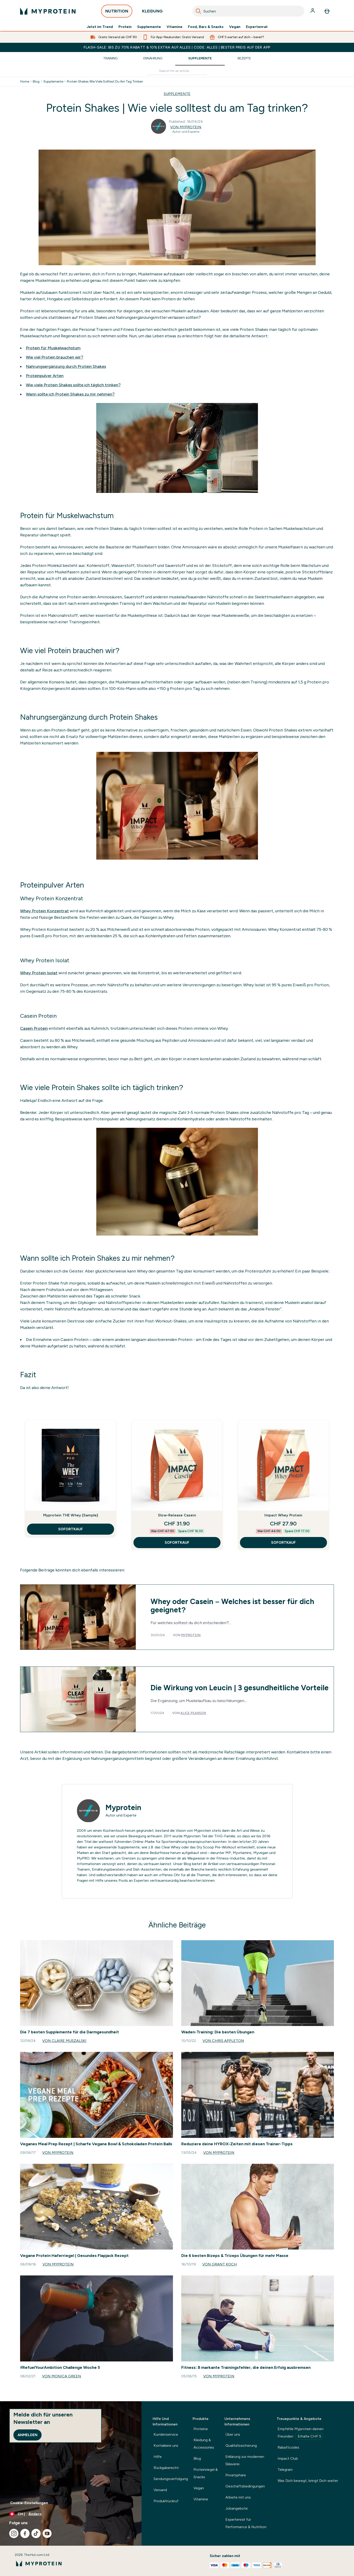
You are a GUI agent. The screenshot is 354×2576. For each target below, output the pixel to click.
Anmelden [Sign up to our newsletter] (27, 2435)
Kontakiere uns (166, 2445)
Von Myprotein (185, 127)
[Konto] (313, 11)
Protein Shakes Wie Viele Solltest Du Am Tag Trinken (105, 81)
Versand (160, 2490)
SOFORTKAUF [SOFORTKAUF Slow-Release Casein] (177, 1542)
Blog (36, 81)
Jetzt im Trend (100, 27)
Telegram (285, 2469)
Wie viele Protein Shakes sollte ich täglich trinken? (73, 384)
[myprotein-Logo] (48, 11)
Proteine (201, 2429)
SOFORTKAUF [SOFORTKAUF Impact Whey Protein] (283, 1542)
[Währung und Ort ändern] (70, 2514)
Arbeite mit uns (238, 2497)
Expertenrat (257, 27)
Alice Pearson (193, 1713)
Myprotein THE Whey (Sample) (70, 1515)
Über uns (232, 2434)
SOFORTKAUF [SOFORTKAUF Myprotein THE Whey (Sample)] (70, 1529)
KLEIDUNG (152, 12)
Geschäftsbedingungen (245, 2486)
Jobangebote (236, 2508)
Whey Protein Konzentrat (44, 910)
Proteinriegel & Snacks (206, 2473)
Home (24, 81)
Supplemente (149, 27)
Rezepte (244, 58)
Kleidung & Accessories (204, 2444)
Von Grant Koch (219, 2264)
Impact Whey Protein (283, 1515)
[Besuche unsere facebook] (25, 2533)
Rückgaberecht (166, 2467)
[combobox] (248, 11)
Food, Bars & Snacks (206, 27)
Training (110, 58)
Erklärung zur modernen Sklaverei (244, 2460)
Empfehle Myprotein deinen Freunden (301, 2433)
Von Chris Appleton (223, 2040)
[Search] (198, 11)
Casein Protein (34, 1028)
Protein (125, 27)
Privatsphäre (235, 2475)
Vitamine (174, 27)
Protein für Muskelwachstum (53, 347)
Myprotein (190, 1635)
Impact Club (288, 2458)
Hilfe (158, 2456)
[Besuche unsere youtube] (47, 2533)
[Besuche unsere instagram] (13, 2533)
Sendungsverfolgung (171, 2479)
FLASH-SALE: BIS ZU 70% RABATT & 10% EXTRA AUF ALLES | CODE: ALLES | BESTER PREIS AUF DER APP (177, 47)
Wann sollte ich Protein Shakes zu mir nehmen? (70, 394)
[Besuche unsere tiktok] (36, 2533)
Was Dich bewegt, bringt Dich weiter (308, 2480)
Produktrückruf (166, 2501)
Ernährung (152, 58)
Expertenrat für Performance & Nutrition (245, 2523)
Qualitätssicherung (241, 2445)
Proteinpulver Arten (45, 375)
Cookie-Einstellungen (29, 2503)
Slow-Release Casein (177, 1515)
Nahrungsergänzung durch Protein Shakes (66, 366)
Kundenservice (166, 2434)
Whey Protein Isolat (38, 972)
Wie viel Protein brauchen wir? (54, 357)
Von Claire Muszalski (64, 2040)
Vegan (234, 27)
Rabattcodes (288, 2447)
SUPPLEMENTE (177, 94)
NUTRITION (116, 12)
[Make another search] (177, 71)
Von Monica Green (61, 2376)
